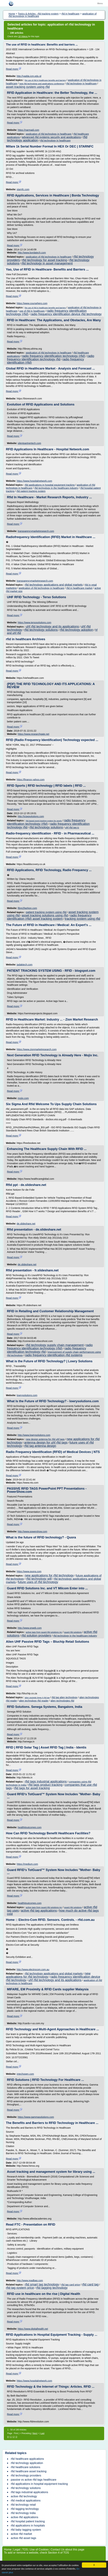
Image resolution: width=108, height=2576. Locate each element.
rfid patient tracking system (31, 491)
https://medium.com (27, 1864)
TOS (25, 2549)
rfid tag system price (20, 2288)
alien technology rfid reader (33, 1700)
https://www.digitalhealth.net (33, 2328)
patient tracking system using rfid (46, 912)
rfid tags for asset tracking (32, 1788)
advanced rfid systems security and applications (51, 137)
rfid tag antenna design (40, 1446)
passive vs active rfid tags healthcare (33, 2479)
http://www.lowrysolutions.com (34, 1435)
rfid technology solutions (41, 630)
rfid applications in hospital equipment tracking (50, 485)
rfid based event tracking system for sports (44, 821)
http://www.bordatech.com (32, 252)
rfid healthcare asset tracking (29, 2471)
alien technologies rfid (62, 1700)
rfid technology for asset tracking (44, 260)
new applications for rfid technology (49, 1575)
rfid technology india (23, 2513)
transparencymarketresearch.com (36, 531)
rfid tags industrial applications (46, 1781)
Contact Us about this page (67, 2549)
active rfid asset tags (23, 2538)
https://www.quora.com (29, 1571)
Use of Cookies (39, 2549)
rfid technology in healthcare (81, 83)
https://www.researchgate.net (33, 734)
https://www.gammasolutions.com (36, 2117)
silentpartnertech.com (29, 443)
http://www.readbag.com (30, 2280)
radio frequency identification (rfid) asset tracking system (49, 917)
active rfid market (21, 2533)
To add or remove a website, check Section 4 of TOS (36, 2552)
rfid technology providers (26, 2475)
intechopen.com (25, 2074)
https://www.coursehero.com (32, 303)
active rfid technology (24, 2496)
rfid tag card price (70, 2284)
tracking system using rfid (82, 918)
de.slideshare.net (26, 1223)
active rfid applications (24, 2517)
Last (42, 2433)
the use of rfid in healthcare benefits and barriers (45, 80)
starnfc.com (23, 189)
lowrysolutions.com (27, 1395)
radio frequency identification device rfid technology (66, 314)
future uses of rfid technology (38, 1582)
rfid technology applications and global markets (54, 584)
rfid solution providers (36, 1635)
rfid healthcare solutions (25, 2467)
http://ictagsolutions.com (31, 816)
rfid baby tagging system (26, 2529)
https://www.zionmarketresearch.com (37, 1049)
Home (7, 2549)
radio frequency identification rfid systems (53, 1355)
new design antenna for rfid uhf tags (45, 1439)
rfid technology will (39, 1578)
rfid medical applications (26, 2500)
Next (35, 2433)
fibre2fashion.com (27, 908)
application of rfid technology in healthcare (48, 134)
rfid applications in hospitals (28, 2525)
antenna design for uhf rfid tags (45, 1442)
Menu (100, 3)
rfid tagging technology (52, 2288)
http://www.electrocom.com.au (33, 1969)
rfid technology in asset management (47, 263)
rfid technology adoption (76, 630)
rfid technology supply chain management (55, 1345)
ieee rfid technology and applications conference (41, 84)
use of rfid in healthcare (32, 311)
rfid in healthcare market (79, 588)
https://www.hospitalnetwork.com (34, 481)
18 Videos (23, 36)
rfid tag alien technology (64, 1697)
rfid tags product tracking (45, 1785)
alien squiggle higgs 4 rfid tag (37, 1698)
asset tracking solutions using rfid (45, 915)
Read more (13, 69)
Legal (16, 2549)
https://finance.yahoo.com (31, 779)
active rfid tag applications (39, 1910)
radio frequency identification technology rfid (50, 357)
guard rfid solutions (73, 1632)
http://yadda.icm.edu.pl (29, 76)
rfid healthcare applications (27, 2458)
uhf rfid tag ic (72, 827)
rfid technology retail (23, 2504)
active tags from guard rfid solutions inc (44, 1632)
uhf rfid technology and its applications (52, 626)
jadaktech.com (24, 964)
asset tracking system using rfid (28, 87)
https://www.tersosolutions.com (34, 622)
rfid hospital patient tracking (28, 2521)
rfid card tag (90, 2284)
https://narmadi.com (28, 130)
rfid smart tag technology (42, 2284)
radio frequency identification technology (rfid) (53, 356)
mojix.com (23, 1098)
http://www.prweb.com (30, 1628)
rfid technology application (27, 2463)
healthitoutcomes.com (29, 1827)
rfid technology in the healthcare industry (56, 488)
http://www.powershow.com (32, 1531)
